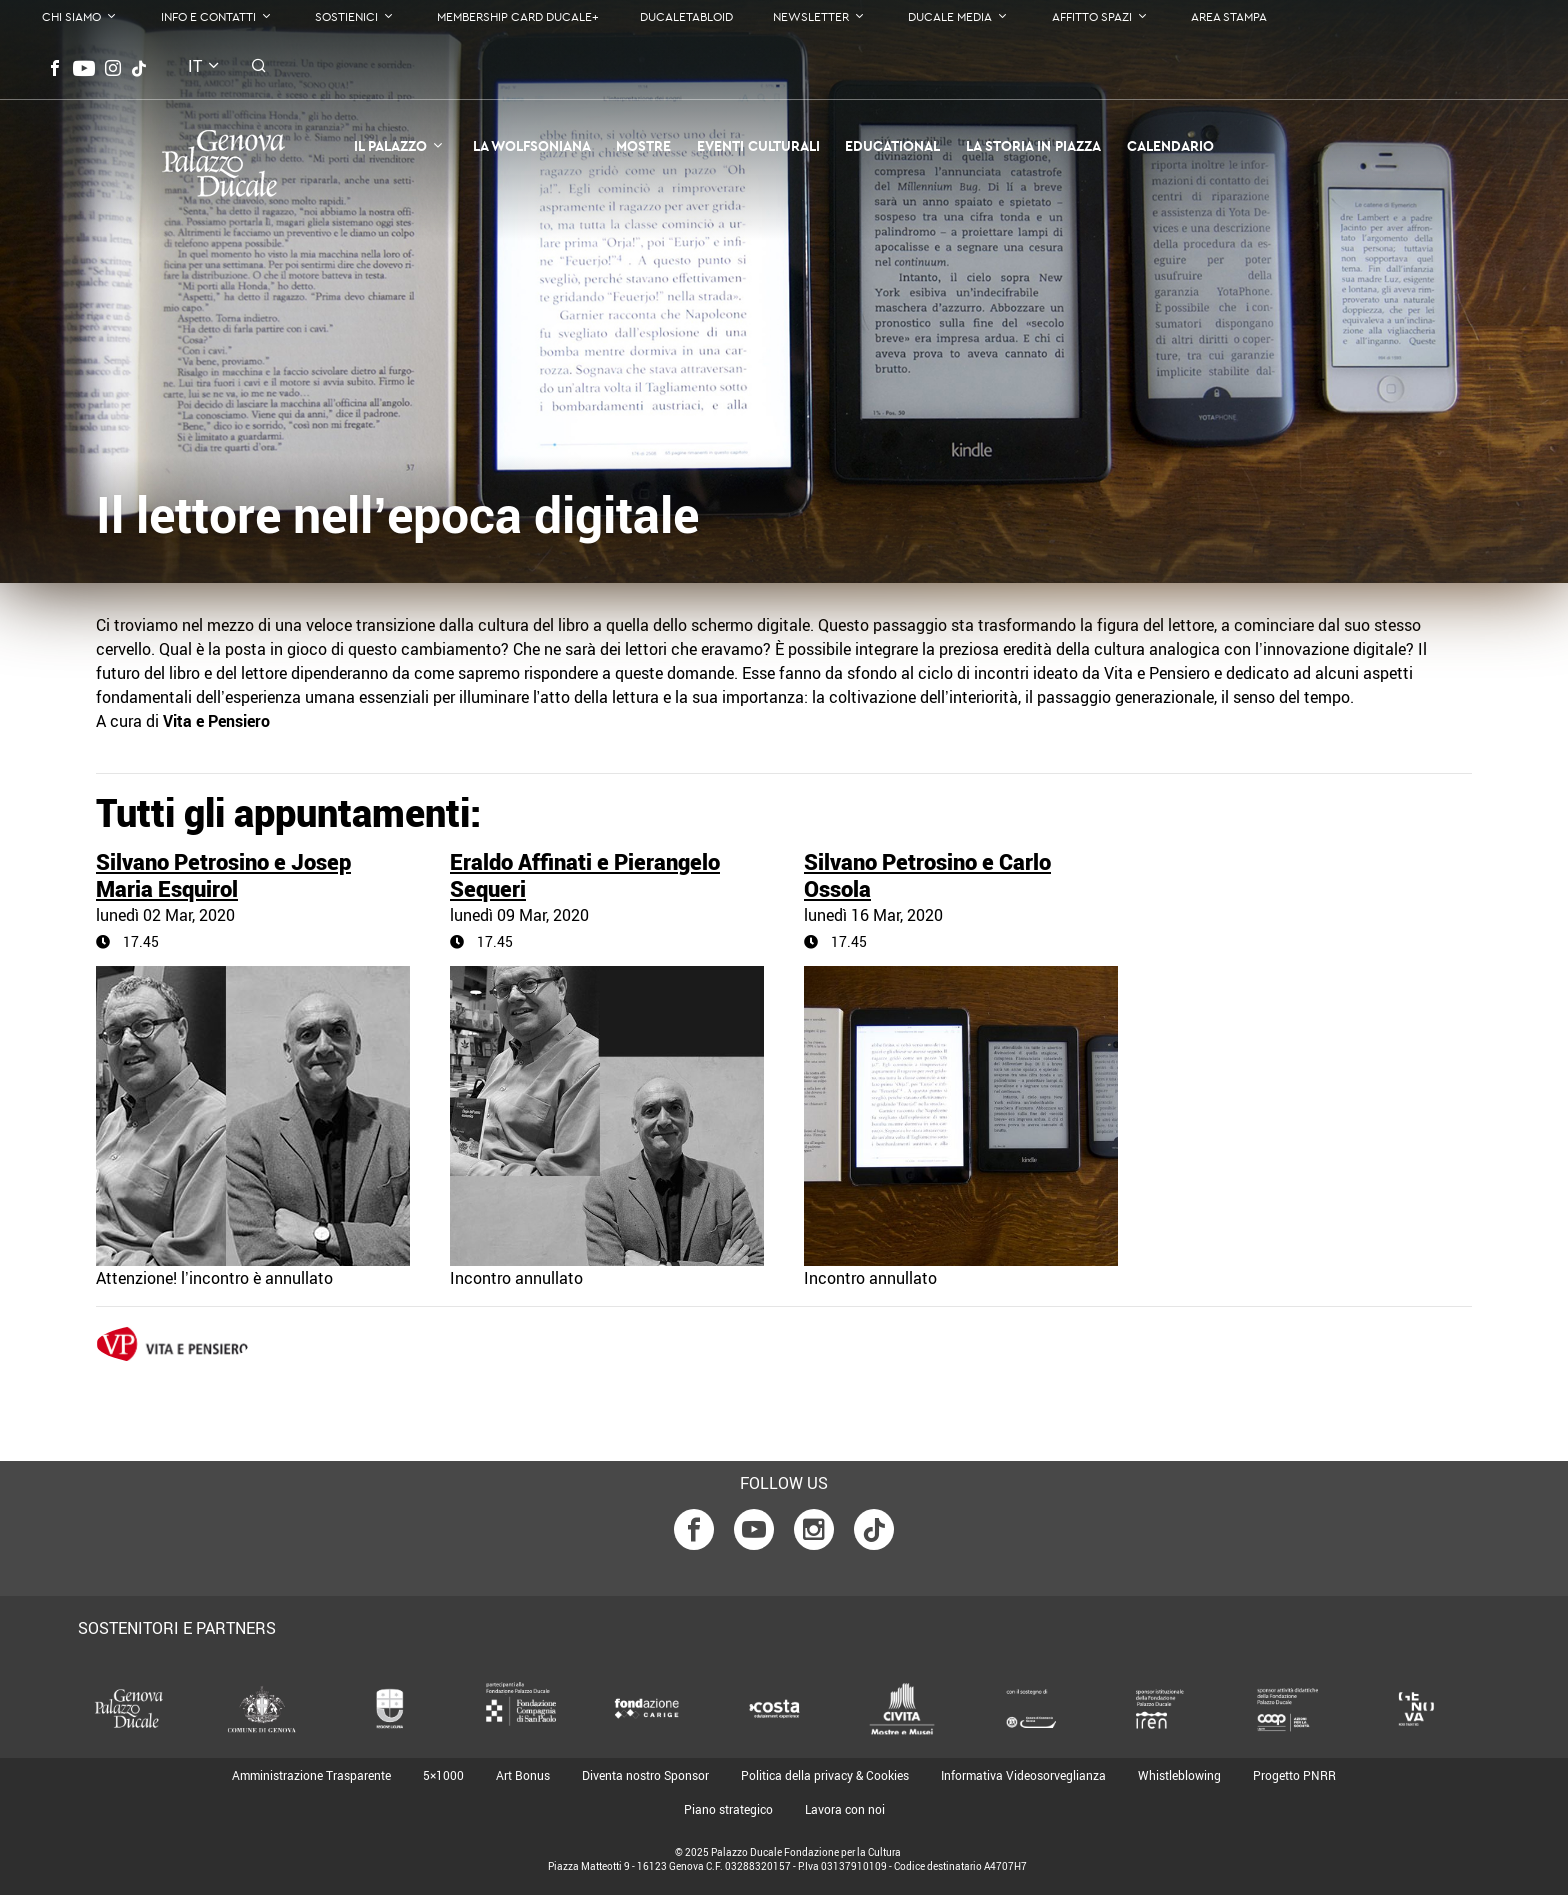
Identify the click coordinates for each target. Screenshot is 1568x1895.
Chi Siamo (71, 16)
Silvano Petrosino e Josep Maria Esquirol (223, 875)
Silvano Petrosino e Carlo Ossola (927, 875)
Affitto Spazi (1092, 16)
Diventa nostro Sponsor (645, 1775)
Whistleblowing (1179, 1775)
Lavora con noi (845, 1809)
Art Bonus (523, 1775)
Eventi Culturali (758, 146)
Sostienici (346, 16)
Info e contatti (208, 16)
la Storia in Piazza (1033, 146)
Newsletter (811, 16)
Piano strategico (728, 1809)
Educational (892, 146)
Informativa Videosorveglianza (1023, 1775)
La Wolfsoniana (532, 146)
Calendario (1170, 146)
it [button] (195, 66)
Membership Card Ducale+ (518, 16)
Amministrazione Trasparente (311, 1775)
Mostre (643, 146)
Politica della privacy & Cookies (825, 1775)
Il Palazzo (390, 146)
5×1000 (443, 1775)
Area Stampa (1229, 16)
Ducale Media (950, 16)
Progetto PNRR (1294, 1775)
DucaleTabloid (686, 16)
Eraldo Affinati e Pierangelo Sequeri (585, 875)
